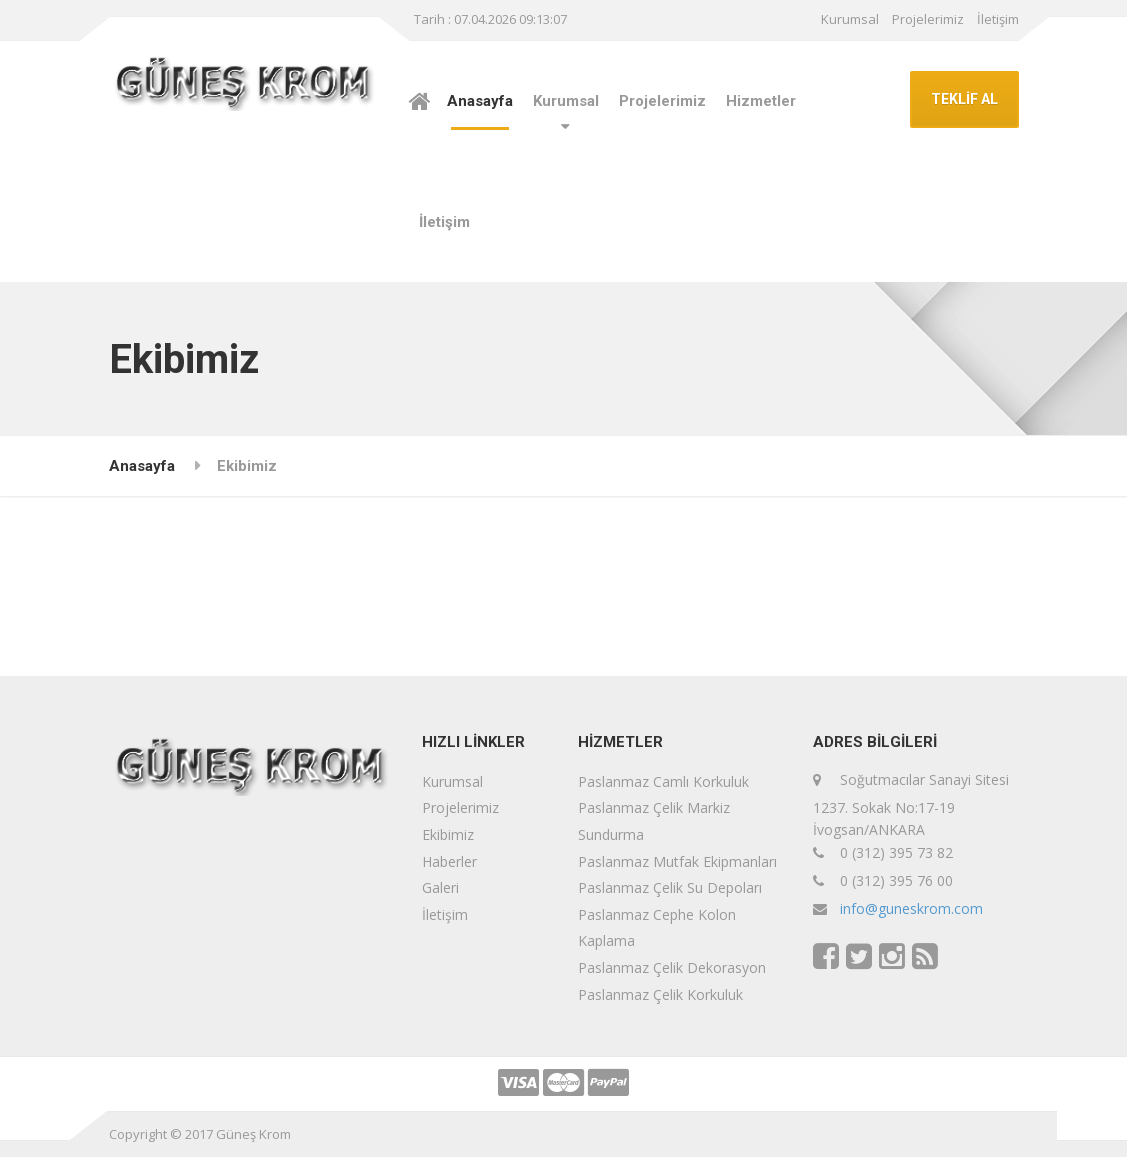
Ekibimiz (448, 834)
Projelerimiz (928, 19)
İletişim (998, 19)
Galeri (440, 887)
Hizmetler (761, 101)
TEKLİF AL (964, 99)
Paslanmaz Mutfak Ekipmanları (677, 861)
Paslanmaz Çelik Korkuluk (660, 994)
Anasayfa (480, 101)
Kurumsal (850, 19)
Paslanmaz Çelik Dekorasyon (672, 967)
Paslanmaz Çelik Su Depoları (670, 887)
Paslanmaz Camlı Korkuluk (663, 781)
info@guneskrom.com (911, 908)
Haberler (449, 861)
